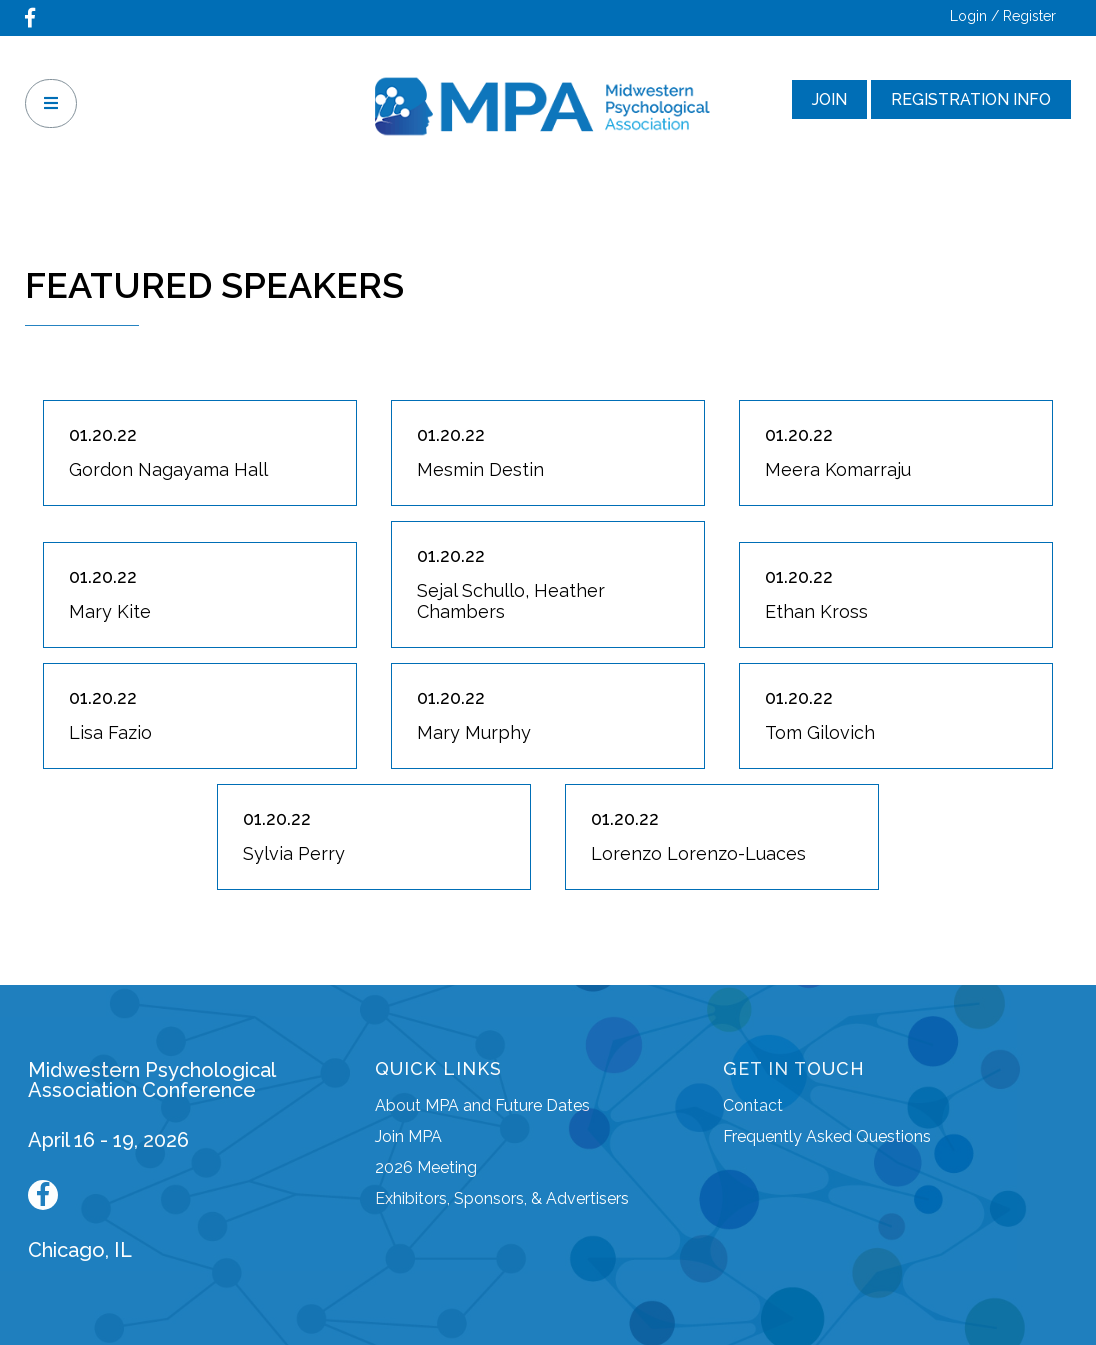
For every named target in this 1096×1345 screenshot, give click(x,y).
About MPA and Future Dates (482, 1105)
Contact (753, 1105)
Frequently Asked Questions (827, 1136)
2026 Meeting (426, 1167)
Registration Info (971, 99)
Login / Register (1003, 16)
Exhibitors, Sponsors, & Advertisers (502, 1198)
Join (829, 99)
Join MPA (408, 1136)
